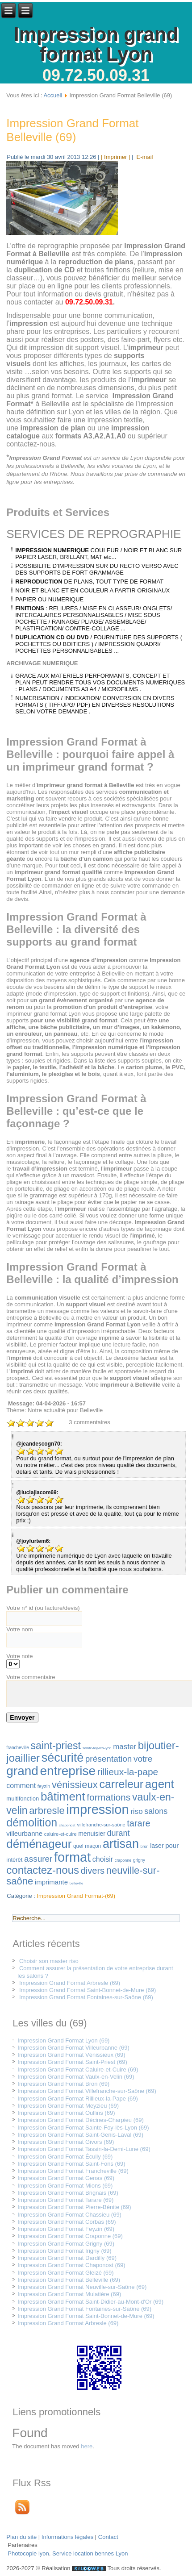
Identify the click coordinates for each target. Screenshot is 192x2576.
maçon (93, 1846)
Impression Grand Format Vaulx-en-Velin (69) (75, 2076)
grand (22, 1771)
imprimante (51, 1882)
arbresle (46, 1810)
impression (97, 1809)
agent (159, 1784)
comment (21, 1785)
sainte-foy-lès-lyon (97, 1748)
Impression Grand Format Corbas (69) (66, 2221)
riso (136, 1811)
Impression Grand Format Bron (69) (63, 2083)
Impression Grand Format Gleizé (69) (65, 2272)
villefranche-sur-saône (101, 1824)
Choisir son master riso (49, 1961)
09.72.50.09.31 (96, 75)
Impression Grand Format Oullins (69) (66, 2112)
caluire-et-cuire (60, 1834)
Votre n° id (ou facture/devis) (42, 1608)
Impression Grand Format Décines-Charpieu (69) (80, 2120)
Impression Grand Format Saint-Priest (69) (72, 2062)
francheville (17, 1747)
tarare (138, 1823)
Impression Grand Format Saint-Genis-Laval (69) (80, 2134)
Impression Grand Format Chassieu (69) (69, 2214)
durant (118, 1833)
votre (143, 1758)
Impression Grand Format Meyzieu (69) (68, 2105)
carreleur (121, 1784)
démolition (31, 1822)
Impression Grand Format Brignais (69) (67, 2192)
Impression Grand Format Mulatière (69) (69, 2294)
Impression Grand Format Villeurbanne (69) (73, 2047)
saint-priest (56, 1745)
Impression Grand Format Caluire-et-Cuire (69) (77, 2069)
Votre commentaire (30, 1677)
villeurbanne (24, 1833)
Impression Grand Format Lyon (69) (63, 2040)
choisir (102, 1859)
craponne (123, 1860)
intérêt (14, 1859)
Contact (108, 2537)
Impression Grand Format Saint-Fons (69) (71, 2163)
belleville (76, 1883)
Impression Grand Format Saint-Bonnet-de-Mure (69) (87, 1990)
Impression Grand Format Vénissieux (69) (71, 2054)
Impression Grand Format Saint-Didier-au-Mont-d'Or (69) (90, 2301)
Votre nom (19, 1629)
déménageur (38, 1844)
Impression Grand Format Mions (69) (65, 2185)
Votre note (19, 1656)
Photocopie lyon (28, 2553)
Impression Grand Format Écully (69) (65, 2156)
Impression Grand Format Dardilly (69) (67, 2258)
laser (156, 1845)
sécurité (63, 1757)
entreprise (68, 1771)
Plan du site (21, 2537)
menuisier (91, 1833)
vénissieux (75, 1784)
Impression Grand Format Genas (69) (65, 2178)
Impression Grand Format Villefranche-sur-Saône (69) (86, 2091)
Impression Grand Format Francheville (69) (73, 2171)
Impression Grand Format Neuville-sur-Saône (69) (81, 2287)
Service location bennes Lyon (90, 2553)
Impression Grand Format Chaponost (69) (71, 2265)
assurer (38, 1858)
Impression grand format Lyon (95, 44)
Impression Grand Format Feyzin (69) (65, 2229)
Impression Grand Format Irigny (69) (64, 2250)
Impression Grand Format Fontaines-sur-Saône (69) (86, 1997)
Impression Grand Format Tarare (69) (65, 2200)
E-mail (144, 157)
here (86, 2446)
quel (78, 1846)
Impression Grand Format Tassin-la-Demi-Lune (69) (83, 2149)
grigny (139, 1860)
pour (172, 1845)
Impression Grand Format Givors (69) (65, 2141)
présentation (108, 1758)
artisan (121, 1844)
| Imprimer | (115, 157)
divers (92, 1871)
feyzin (44, 1786)
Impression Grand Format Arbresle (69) (69, 1983)
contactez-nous (42, 1870)
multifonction (22, 1798)
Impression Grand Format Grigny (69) (65, 2243)
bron (145, 1846)
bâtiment (63, 1796)
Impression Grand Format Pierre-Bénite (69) (74, 2207)
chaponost (67, 1825)
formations (108, 1797)
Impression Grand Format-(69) (76, 1895)
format (72, 1857)
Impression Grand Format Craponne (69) (70, 2236)
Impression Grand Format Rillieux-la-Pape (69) (77, 2098)
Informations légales (67, 2537)
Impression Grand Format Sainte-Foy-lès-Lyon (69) (83, 2127)
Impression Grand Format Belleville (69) (72, 130)
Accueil (52, 95)
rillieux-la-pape (128, 1772)
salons (155, 1811)
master (124, 1746)
